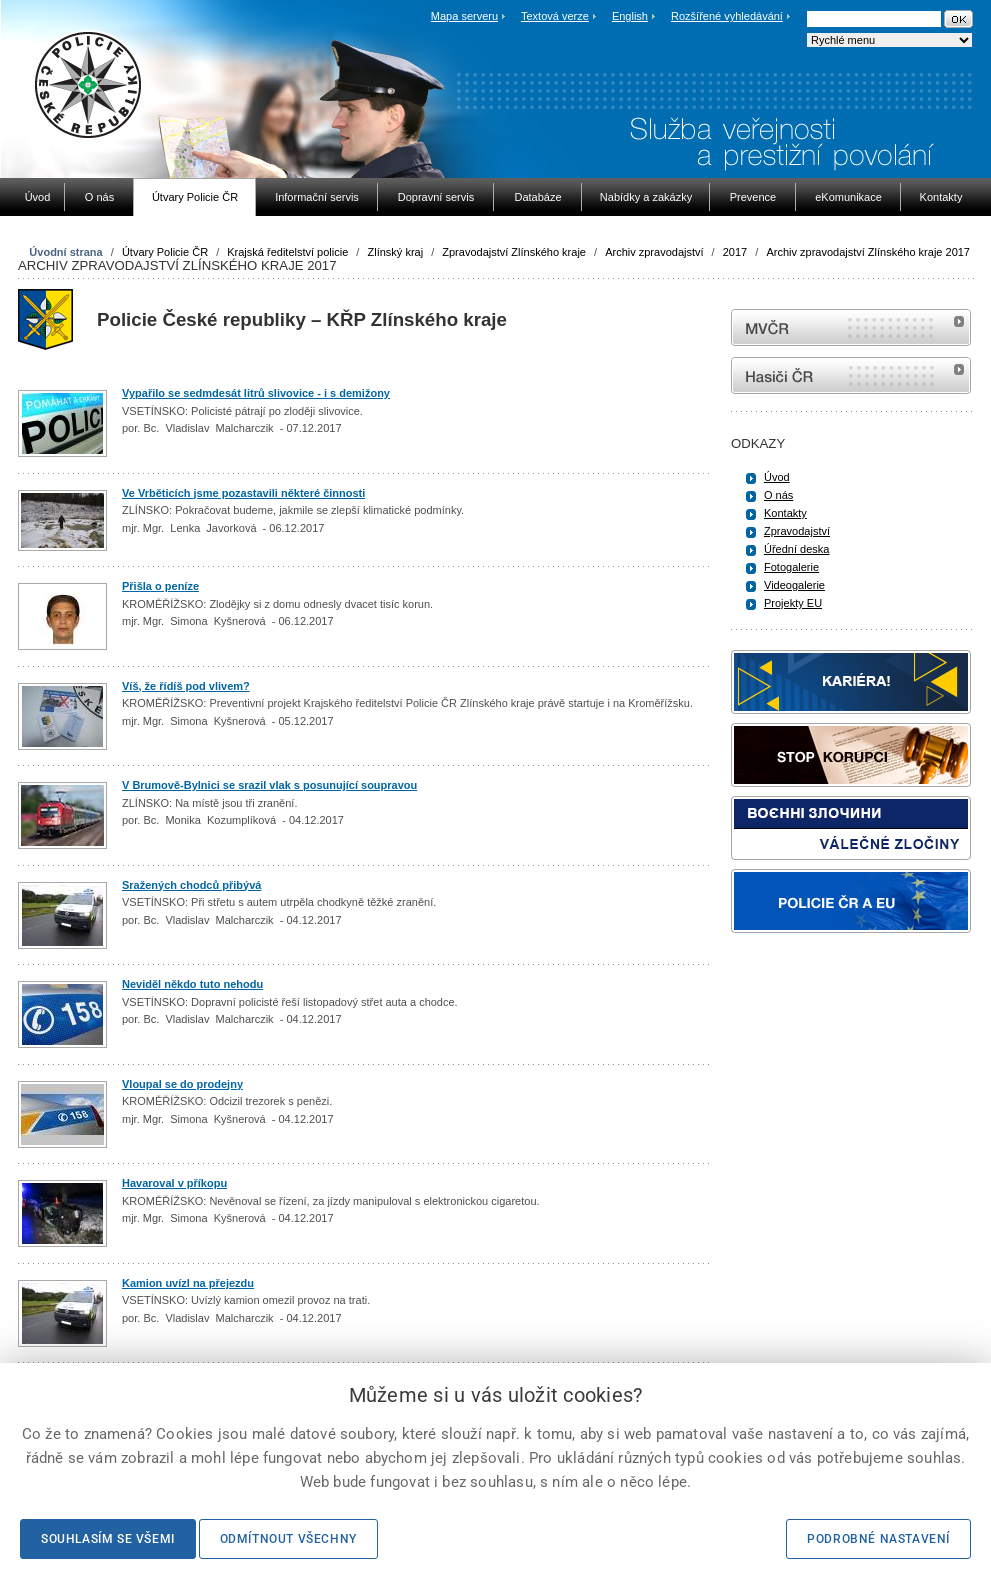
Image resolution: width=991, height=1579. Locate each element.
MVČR (851, 327)
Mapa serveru (464, 16)
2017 (735, 252)
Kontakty (785, 513)
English (630, 16)
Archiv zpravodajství (654, 252)
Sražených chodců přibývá (191, 885)
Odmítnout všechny (288, 1539)
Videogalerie (794, 585)
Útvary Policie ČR (165, 252)
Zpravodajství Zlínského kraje (514, 252)
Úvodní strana (65, 252)
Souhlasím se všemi (108, 1539)
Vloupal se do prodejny (182, 1084)
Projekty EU (793, 603)
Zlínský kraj (395, 252)
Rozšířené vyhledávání (727, 16)
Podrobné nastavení (878, 1539)
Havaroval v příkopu (174, 1183)
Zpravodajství (797, 531)
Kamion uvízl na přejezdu (188, 1283)
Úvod (777, 477)
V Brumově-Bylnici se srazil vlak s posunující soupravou (269, 785)
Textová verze (555, 16)
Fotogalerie (791, 567)
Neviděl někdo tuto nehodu (192, 984)
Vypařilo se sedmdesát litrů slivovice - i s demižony (256, 393)
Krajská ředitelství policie (287, 252)
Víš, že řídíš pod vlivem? (186, 686)
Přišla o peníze (160, 586)
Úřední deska (796, 549)
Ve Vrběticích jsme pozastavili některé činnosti (243, 493)
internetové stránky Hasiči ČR (851, 375)
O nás (778, 495)
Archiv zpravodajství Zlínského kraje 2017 (868, 252)
